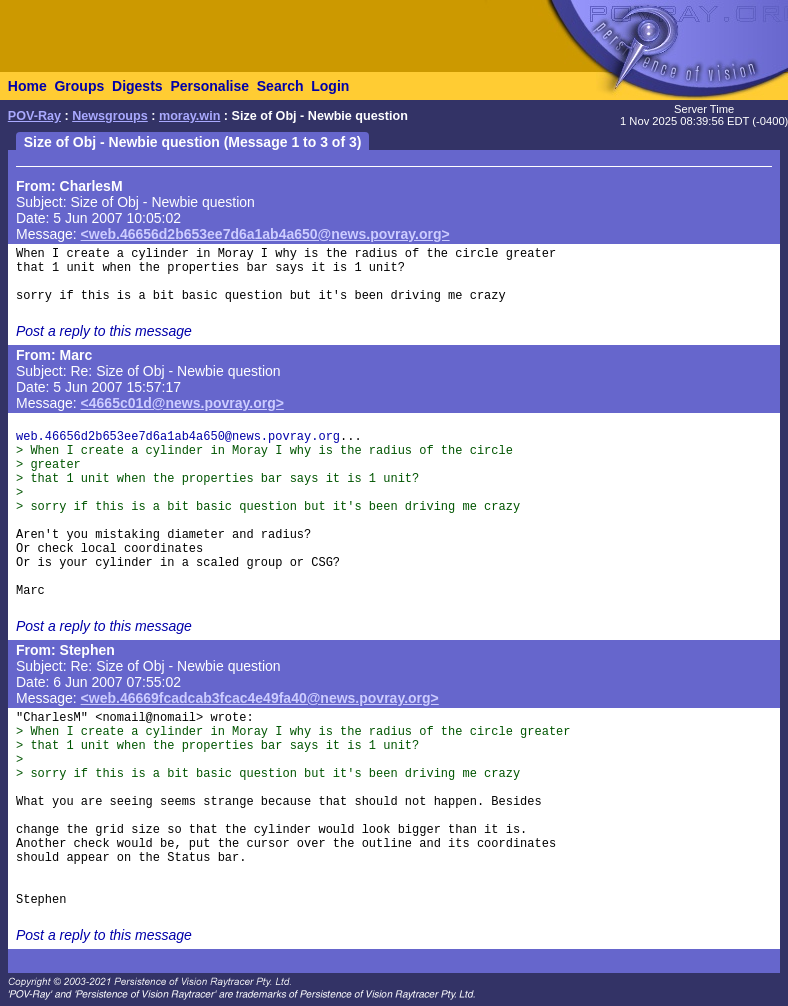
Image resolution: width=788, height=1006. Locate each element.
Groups (79, 86)
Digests (137, 86)
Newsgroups (110, 116)
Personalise (209, 86)
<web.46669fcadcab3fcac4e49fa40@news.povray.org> (260, 698)
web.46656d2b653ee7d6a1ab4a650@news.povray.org (178, 437)
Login (330, 86)
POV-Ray (34, 116)
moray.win (189, 116)
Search (280, 86)
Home (27, 86)
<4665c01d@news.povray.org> (182, 403)
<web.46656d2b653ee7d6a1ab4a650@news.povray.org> (265, 234)
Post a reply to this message (104, 331)
